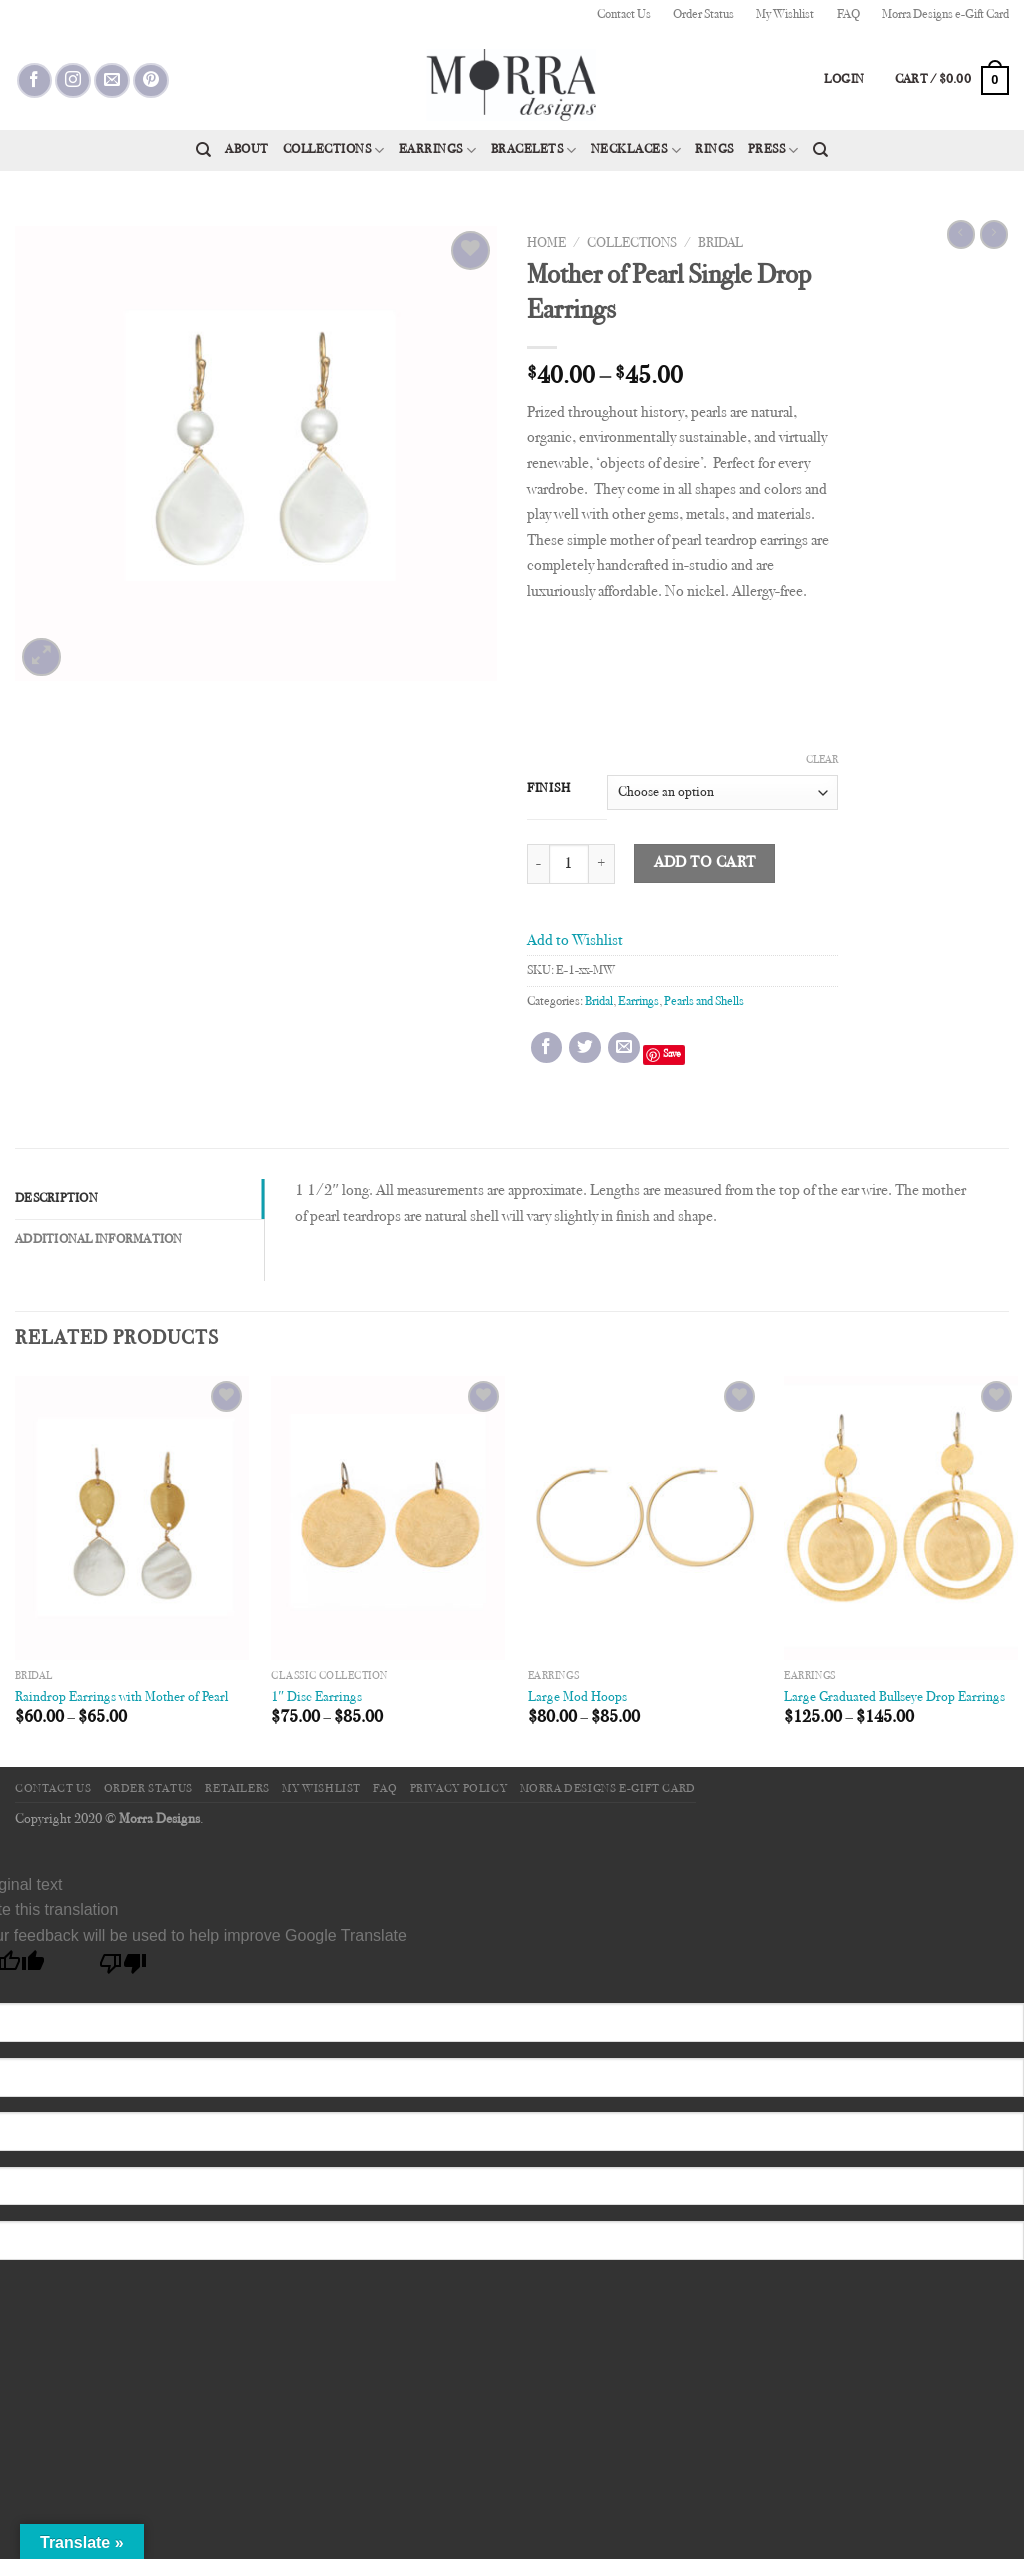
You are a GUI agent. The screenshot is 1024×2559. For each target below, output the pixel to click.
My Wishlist (785, 15)
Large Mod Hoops (577, 1697)
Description (56, 1199)
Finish (548, 789)
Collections (334, 150)
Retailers (237, 1789)
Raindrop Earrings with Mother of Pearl (121, 1697)
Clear (822, 760)
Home (546, 244)
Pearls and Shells (704, 1002)
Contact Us (624, 15)
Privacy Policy (459, 1789)
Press (773, 150)
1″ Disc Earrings (316, 1697)
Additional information (99, 1240)
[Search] (203, 150)
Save (672, 1054)
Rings (714, 150)
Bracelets (534, 150)
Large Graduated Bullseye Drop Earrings (894, 1697)
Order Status (703, 15)
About (247, 150)
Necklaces (636, 150)
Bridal (720, 244)
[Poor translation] (123, 1968)
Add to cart (705, 863)
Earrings (438, 150)
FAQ (848, 15)
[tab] (139, 1199)
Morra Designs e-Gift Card (945, 15)
